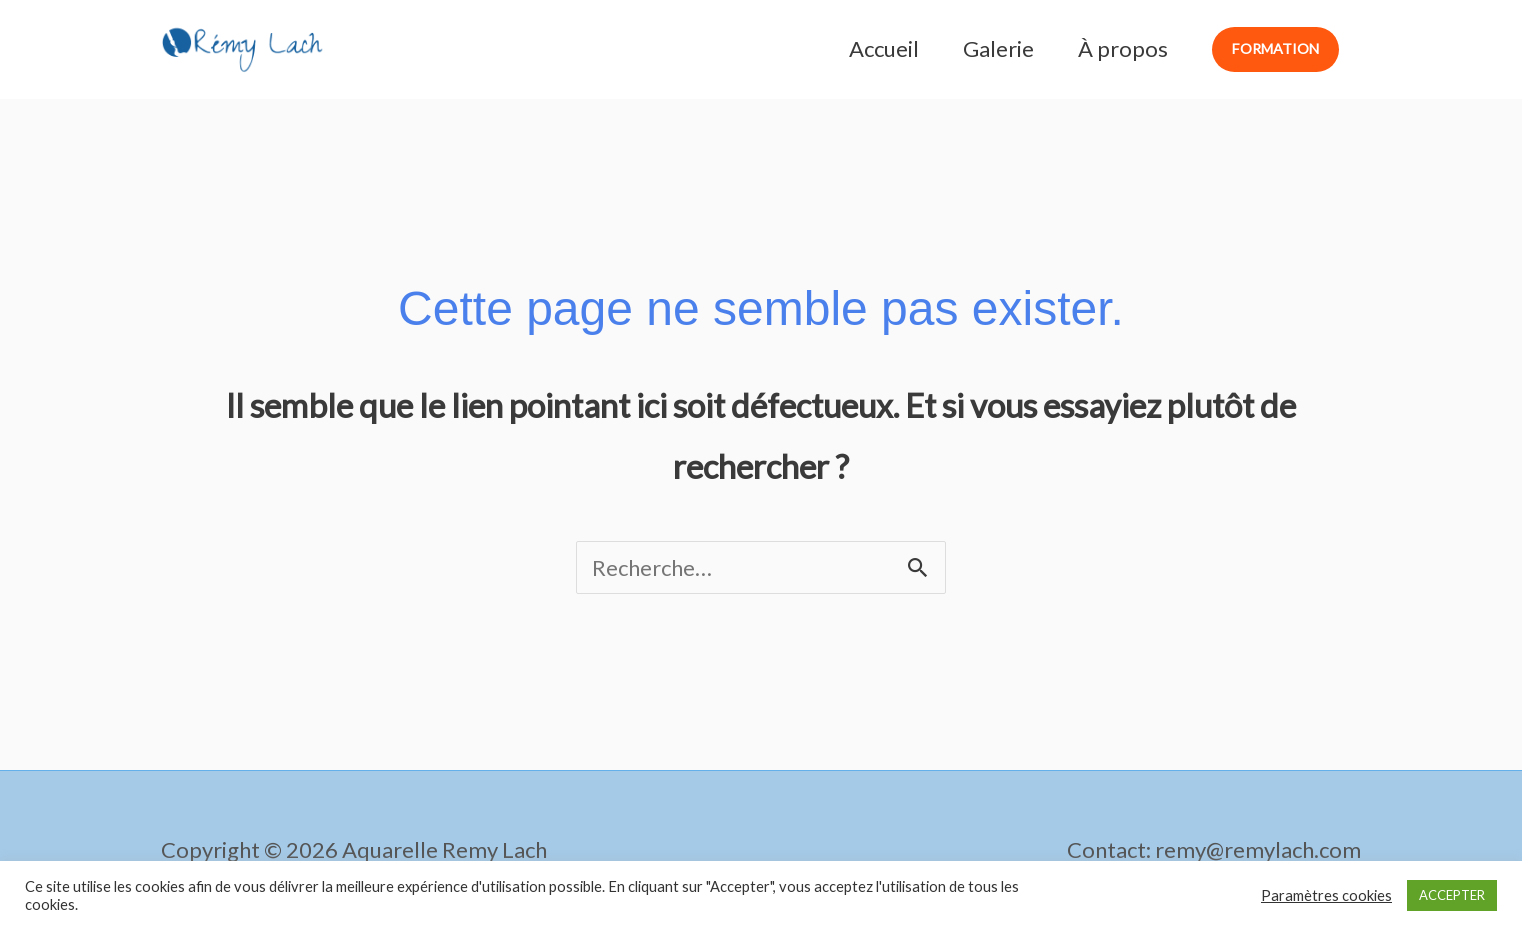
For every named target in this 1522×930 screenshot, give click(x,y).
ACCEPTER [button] (1452, 895)
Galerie (998, 48)
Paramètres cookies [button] (1326, 895)
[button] (1275, 49)
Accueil (884, 48)
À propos (1123, 48)
